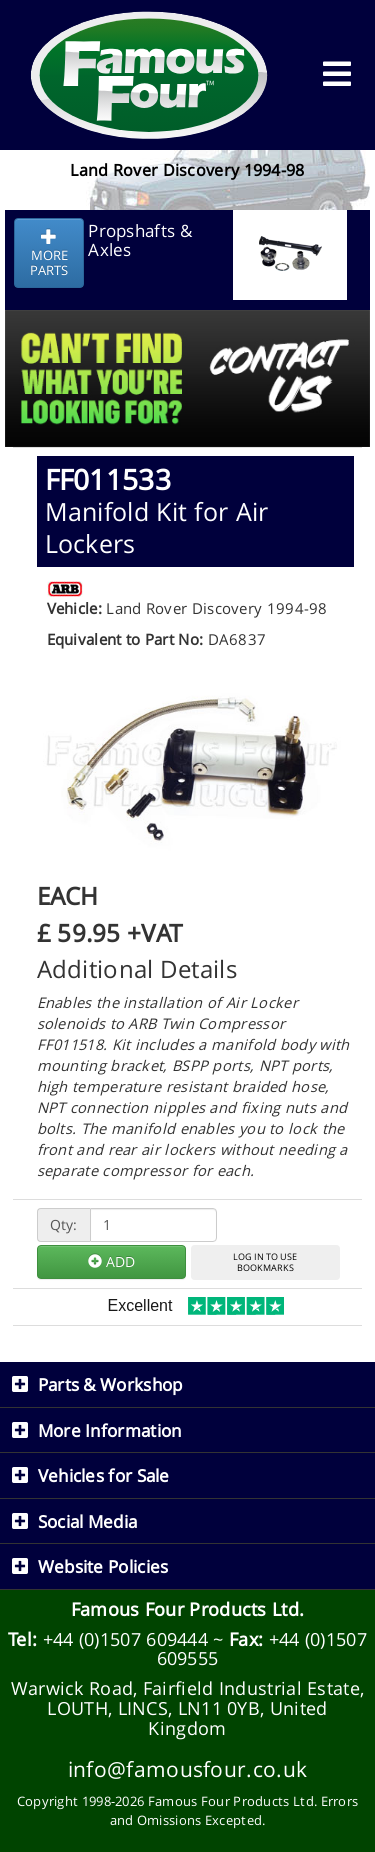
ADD (111, 1261)
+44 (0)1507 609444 (125, 1639)
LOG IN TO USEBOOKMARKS (265, 1262)
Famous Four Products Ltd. (188, 1609)
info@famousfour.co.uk (187, 1768)
